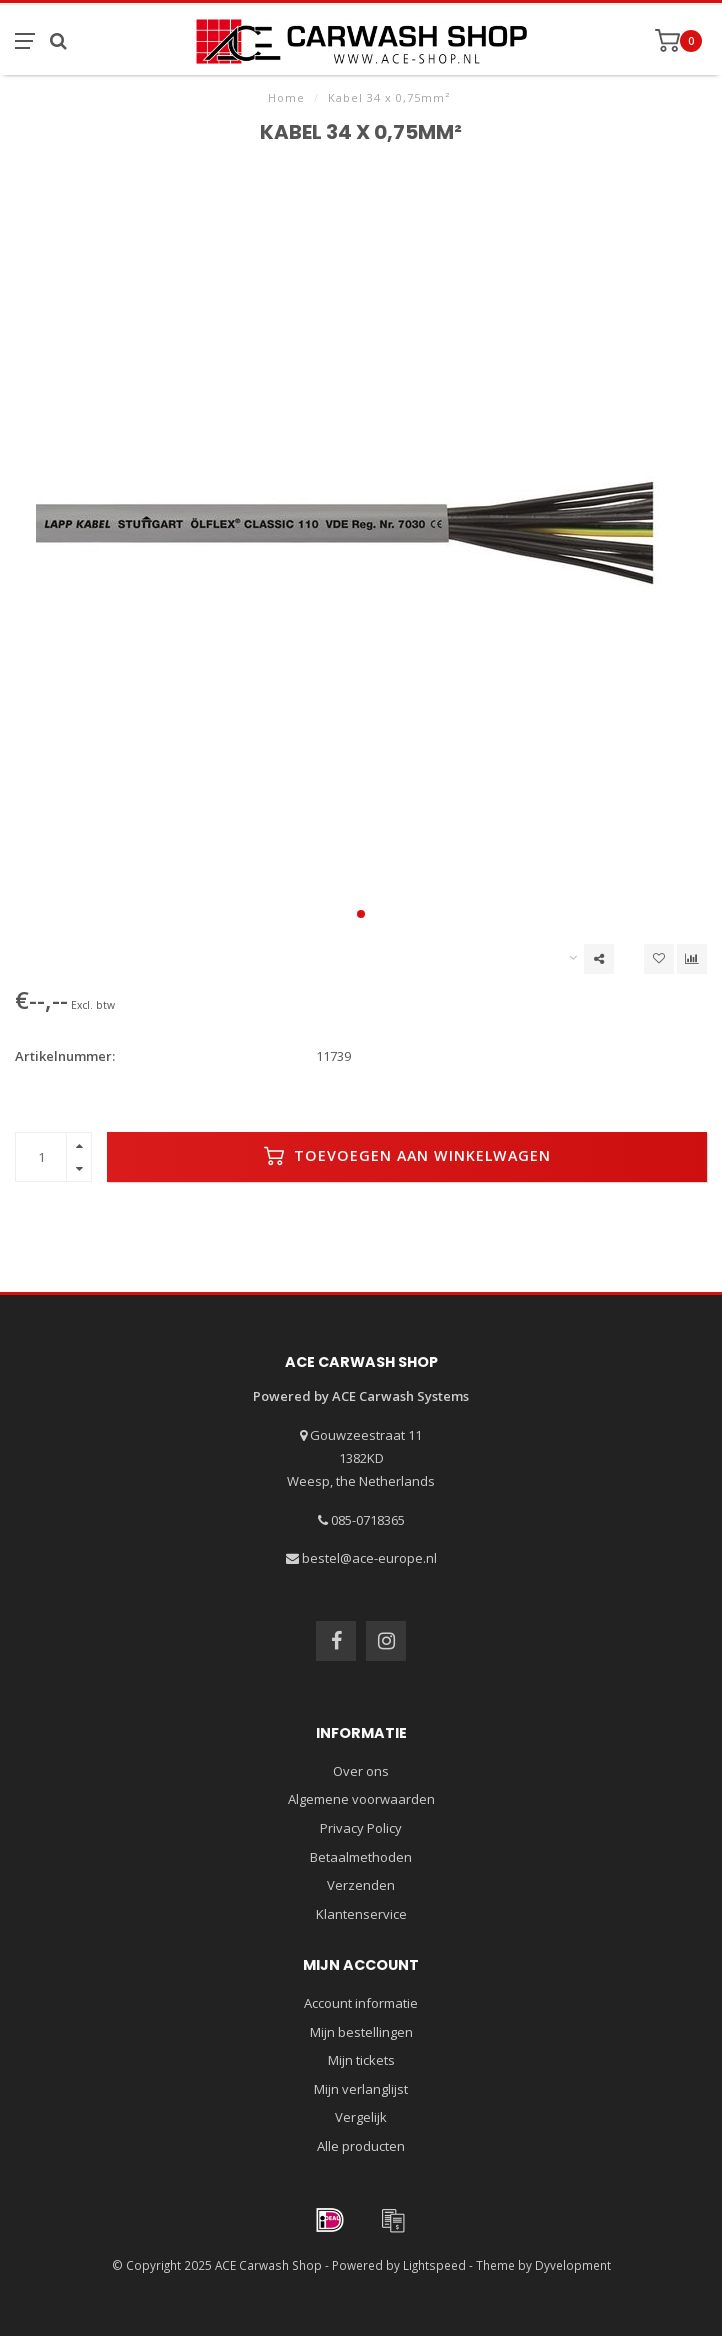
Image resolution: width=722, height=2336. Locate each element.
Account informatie (361, 2003)
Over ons (361, 1771)
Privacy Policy (361, 1828)
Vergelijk (361, 2117)
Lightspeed (434, 2265)
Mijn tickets (361, 2060)
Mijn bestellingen (361, 2032)
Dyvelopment (573, 2265)
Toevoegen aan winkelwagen (407, 1156)
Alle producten (361, 2146)
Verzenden (361, 1885)
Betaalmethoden (361, 1857)
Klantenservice (361, 1914)
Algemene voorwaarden (361, 1799)
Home (286, 97)
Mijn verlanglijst (361, 2089)
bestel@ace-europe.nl (369, 1558)
